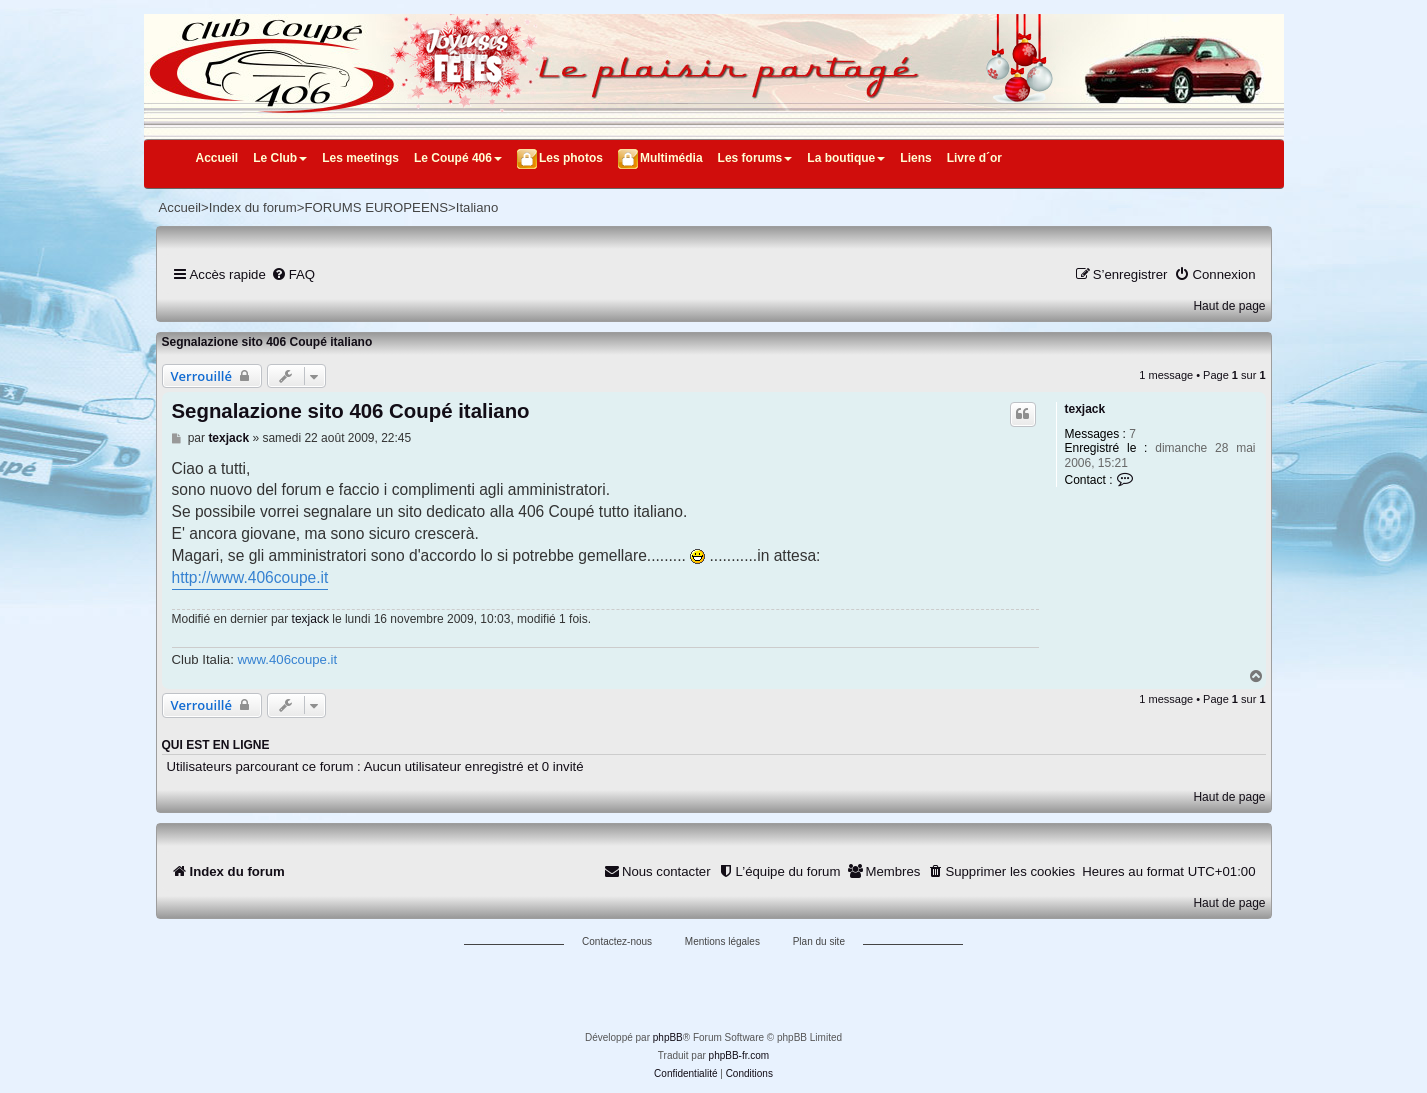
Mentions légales (722, 941)
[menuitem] (293, 274)
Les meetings (360, 158)
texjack (1085, 409)
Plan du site (819, 941)
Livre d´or (974, 158)
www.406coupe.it (287, 659)
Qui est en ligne (216, 745)
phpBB (668, 1037)
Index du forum (253, 207)
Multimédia (671, 158)
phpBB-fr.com (739, 1055)
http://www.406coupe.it (250, 577)
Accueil (217, 158)
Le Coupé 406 (458, 158)
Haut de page (1229, 306)
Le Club (280, 158)
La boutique (846, 158)
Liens (915, 158)
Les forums (755, 158)
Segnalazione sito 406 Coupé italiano (267, 342)
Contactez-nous (617, 941)
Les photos (571, 158)
